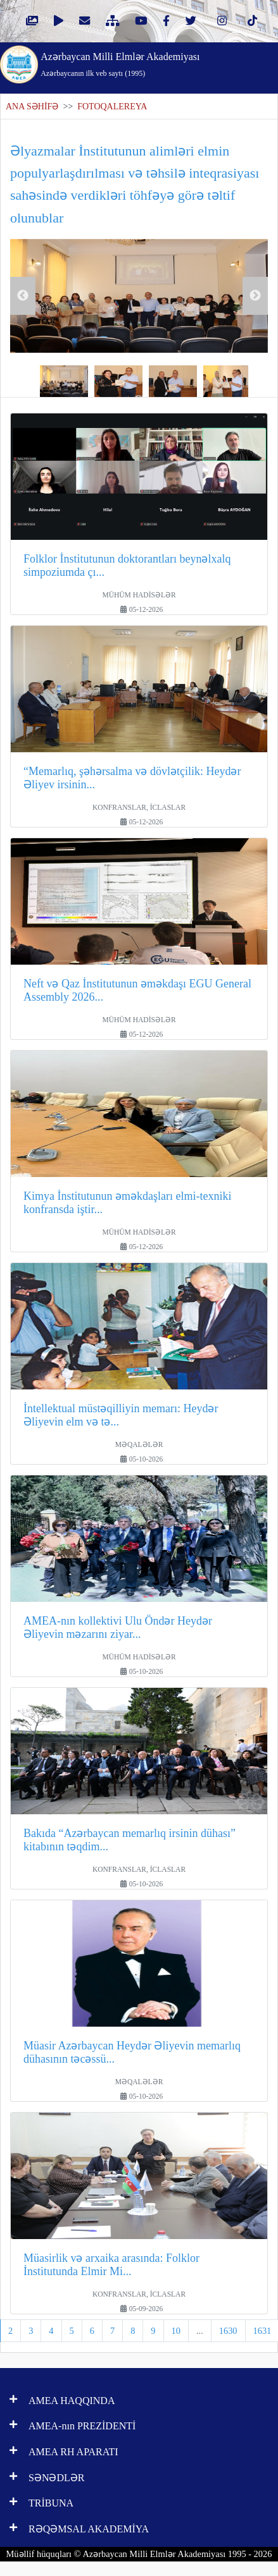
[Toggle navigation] (252, 63)
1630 (228, 2331)
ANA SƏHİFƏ (32, 106)
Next (255, 296)
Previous (22, 296)
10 (176, 2331)
